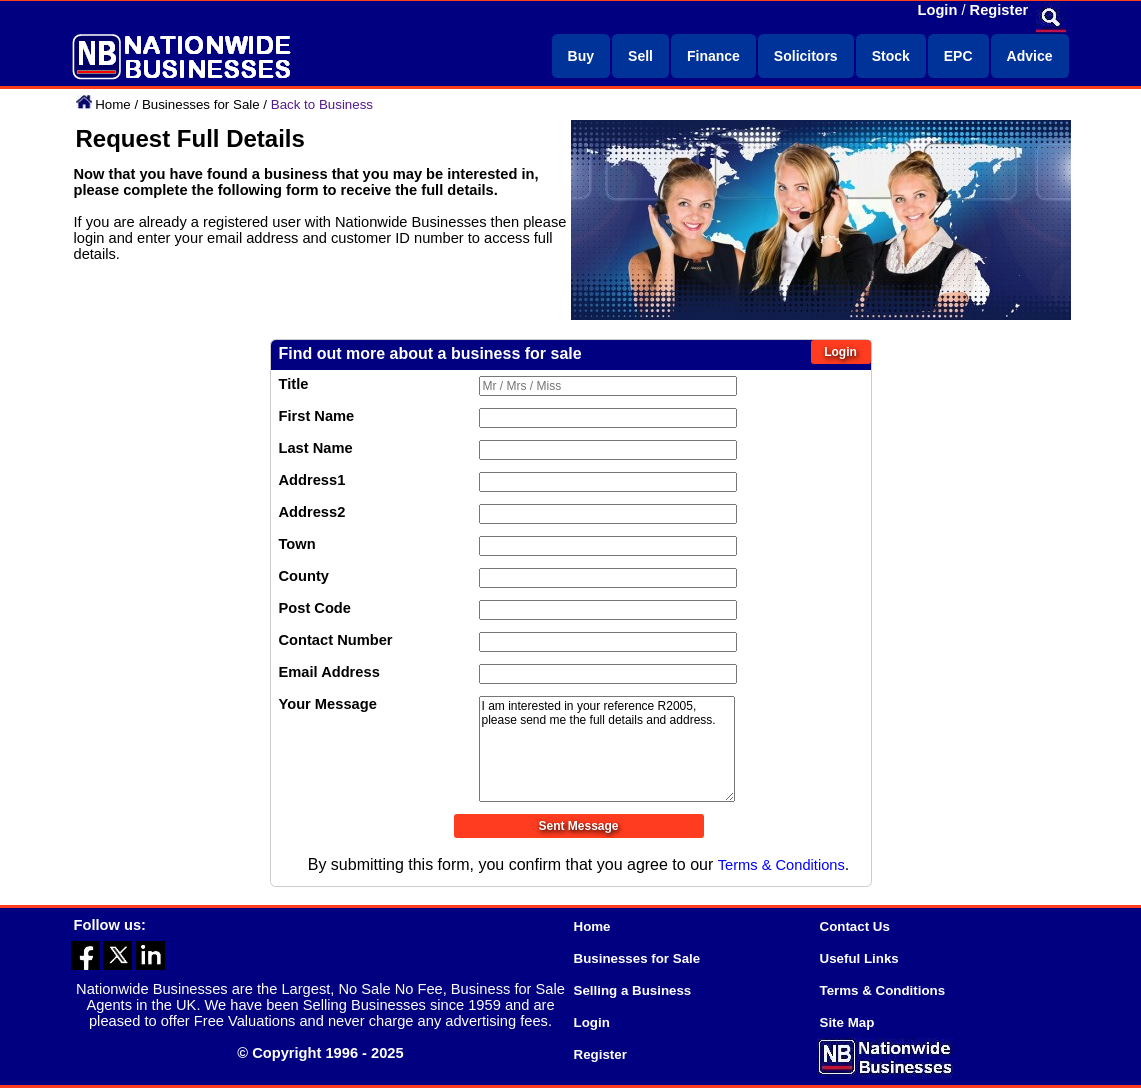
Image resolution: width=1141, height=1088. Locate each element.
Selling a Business (633, 990)
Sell (640, 56)
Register (999, 10)
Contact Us (855, 926)
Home (113, 104)
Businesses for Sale (201, 104)
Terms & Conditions (781, 865)
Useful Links (859, 958)
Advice (1030, 56)
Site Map (847, 1022)
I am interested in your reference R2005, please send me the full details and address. (607, 749)
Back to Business (322, 104)
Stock (891, 56)
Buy (581, 56)
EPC (958, 56)
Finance (713, 56)
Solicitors (806, 56)
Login (938, 10)
